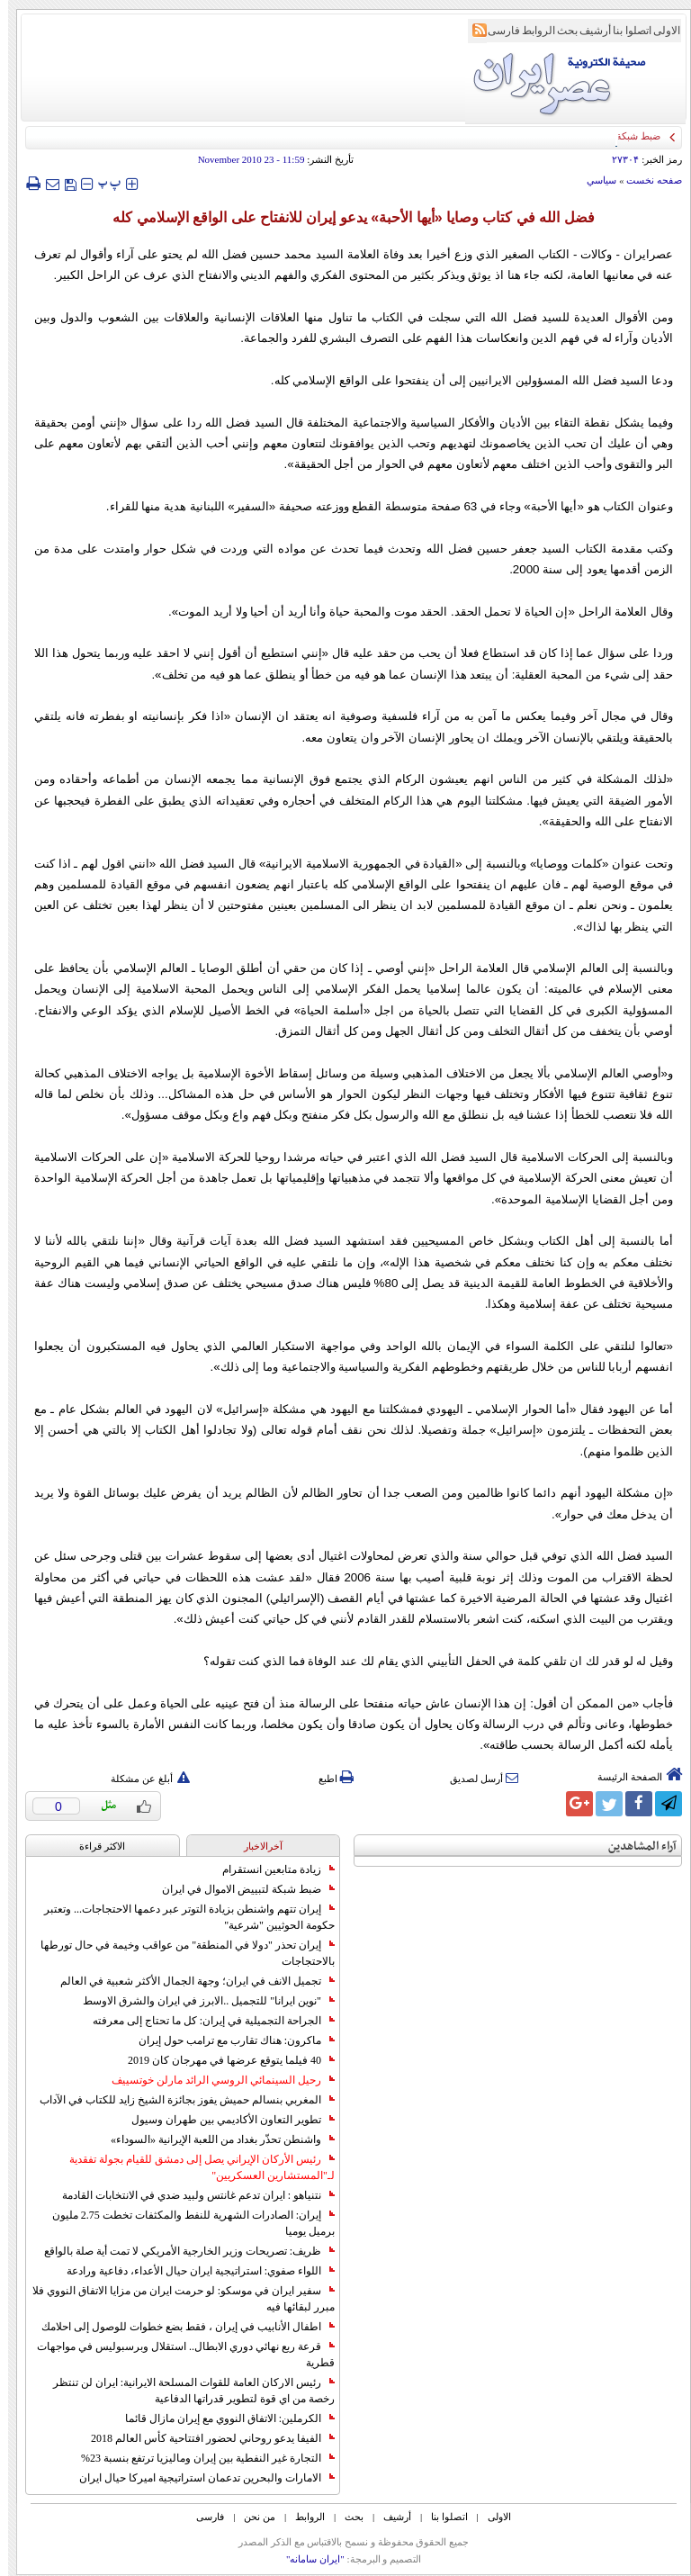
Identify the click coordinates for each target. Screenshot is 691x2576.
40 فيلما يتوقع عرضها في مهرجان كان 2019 (223, 2060)
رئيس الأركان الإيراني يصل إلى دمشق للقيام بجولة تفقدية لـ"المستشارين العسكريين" (194, 2167)
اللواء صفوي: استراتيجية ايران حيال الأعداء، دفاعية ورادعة (192, 2271)
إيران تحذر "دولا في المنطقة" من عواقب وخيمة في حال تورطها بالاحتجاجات (179, 1953)
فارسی (496, 30)
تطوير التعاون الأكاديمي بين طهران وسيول (225, 2119)
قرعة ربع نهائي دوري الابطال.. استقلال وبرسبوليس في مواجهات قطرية (178, 2354)
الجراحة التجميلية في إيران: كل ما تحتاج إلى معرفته (206, 2020)
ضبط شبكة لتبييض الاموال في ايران (240, 1889)
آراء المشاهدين (634, 1846)
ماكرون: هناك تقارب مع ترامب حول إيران (228, 2040)
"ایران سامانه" (307, 2558)
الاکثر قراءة (94, 1846)
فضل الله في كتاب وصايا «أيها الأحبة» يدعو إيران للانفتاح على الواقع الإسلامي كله (345, 217)
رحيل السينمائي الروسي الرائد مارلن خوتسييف (215, 2080)
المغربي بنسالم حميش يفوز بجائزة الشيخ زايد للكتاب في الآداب (179, 2100)
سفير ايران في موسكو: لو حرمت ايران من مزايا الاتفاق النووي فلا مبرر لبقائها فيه (175, 2298)
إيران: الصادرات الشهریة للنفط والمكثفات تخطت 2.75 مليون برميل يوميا (185, 2223)
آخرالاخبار (255, 1846)
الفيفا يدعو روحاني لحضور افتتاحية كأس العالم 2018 (205, 2438)
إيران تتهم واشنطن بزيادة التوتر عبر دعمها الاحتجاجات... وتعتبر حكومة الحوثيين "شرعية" (181, 1917)
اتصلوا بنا (624, 30)
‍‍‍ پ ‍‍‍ (101, 183)
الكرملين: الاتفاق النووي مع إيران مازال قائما (222, 2418)
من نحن (251, 2516)
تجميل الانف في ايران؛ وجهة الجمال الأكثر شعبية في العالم (189, 1981)
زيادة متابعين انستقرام (270, 1869)
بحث (559, 30)
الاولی (658, 30)
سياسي (593, 180)
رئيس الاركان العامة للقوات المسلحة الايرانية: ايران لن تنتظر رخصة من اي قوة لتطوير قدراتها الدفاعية (186, 2390)
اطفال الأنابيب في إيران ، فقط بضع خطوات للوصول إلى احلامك (180, 2326)
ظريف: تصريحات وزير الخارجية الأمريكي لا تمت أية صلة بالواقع (181, 2251)
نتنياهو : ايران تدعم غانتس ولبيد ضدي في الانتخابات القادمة (190, 2195)
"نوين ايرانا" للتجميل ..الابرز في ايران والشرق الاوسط (201, 2001)
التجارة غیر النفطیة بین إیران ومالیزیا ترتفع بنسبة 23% (200, 2458)
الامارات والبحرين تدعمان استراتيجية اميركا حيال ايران (199, 2478)
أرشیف (587, 30)
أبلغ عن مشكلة (142, 1778)
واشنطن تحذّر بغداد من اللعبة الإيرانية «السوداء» (215, 2139)
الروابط (530, 30)
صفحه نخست (646, 180)
